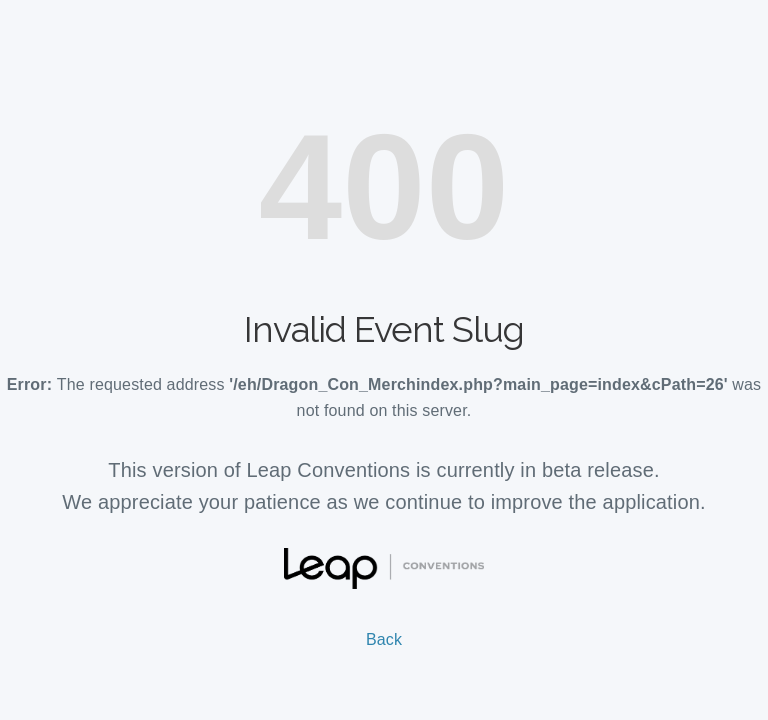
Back (384, 639)
